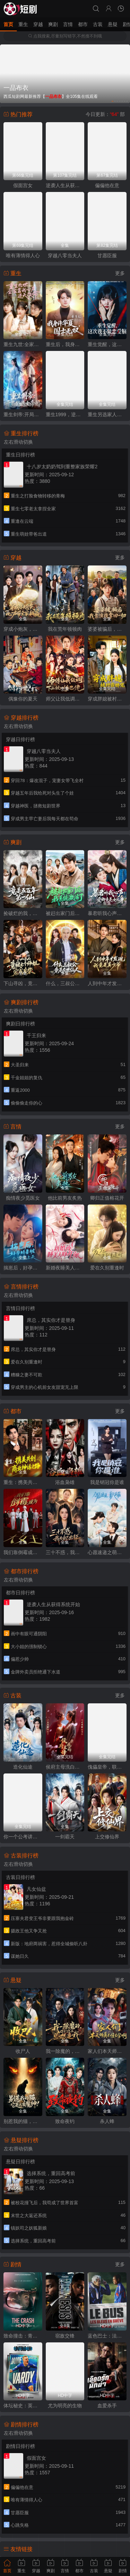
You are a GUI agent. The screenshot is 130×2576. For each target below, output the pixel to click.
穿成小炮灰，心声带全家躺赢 (22, 629)
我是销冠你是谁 (107, 1482)
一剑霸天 (65, 1836)
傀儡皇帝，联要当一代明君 (107, 1767)
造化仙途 (23, 1767)
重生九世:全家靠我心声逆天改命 (22, 344)
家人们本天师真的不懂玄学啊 (107, 2051)
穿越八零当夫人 (65, 255)
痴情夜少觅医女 (23, 1198)
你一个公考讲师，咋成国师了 (22, 1836)
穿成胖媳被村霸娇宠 (107, 699)
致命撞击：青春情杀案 (22, 2336)
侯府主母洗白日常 (65, 1767)
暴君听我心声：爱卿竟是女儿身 (107, 913)
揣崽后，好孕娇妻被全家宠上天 (22, 1267)
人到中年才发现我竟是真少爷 (107, 983)
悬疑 (113, 24)
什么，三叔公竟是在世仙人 (65, 983)
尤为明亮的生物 (65, 2405)
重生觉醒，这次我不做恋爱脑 (107, 344)
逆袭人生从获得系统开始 (65, 185)
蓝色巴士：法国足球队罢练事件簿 (107, 2336)
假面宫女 (23, 185)
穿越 (38, 24)
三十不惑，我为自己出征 (65, 1552)
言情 (68, 24)
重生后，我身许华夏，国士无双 (65, 344)
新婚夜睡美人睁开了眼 (65, 1267)
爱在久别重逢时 (107, 1267)
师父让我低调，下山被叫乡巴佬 (65, 699)
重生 (23, 24)
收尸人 (23, 2051)
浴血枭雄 (65, 1482)
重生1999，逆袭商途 (65, 414)
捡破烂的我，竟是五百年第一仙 (22, 913)
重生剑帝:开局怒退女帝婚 (22, 414)
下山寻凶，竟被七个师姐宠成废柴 (22, 983)
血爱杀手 (107, 2405)
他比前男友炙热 (65, 1198)
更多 (120, 273)
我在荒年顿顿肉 (65, 629)
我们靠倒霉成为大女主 (22, 1552)
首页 (8, 24)
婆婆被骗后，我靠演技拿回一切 (107, 629)
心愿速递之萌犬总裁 (107, 1552)
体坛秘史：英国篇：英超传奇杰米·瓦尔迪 (22, 2405)
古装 (98, 24)
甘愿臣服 (107, 255)
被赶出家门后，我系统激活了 (65, 913)
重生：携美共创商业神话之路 (22, 1482)
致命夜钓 (65, 2121)
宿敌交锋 (65, 2336)
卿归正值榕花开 (107, 1198)
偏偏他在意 (107, 185)
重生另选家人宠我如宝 (107, 414)
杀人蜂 (107, 2121)
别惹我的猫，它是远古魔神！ (22, 2121)
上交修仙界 (107, 1836)
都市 (83, 24)
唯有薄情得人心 (23, 255)
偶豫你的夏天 (22, 699)
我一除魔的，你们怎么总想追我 (65, 2051)
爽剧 (53, 24)
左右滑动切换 (18, 442)
